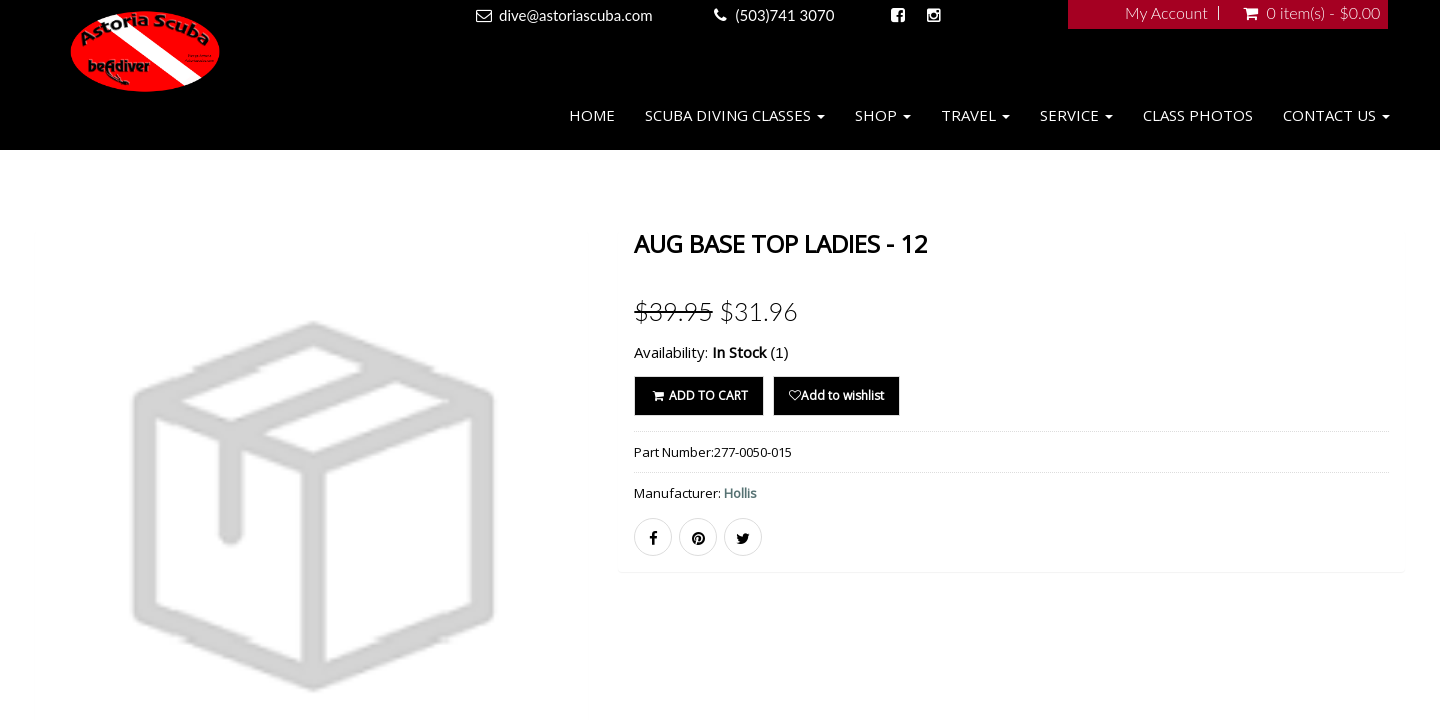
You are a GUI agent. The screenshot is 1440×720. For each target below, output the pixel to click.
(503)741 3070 (785, 15)
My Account (1166, 13)
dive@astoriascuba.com (576, 15)
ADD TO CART (698, 395)
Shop (883, 115)
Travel (975, 115)
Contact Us (1336, 115)
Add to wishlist (836, 395)
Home (592, 115)
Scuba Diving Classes (735, 115)
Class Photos (1198, 115)
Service (1076, 115)
